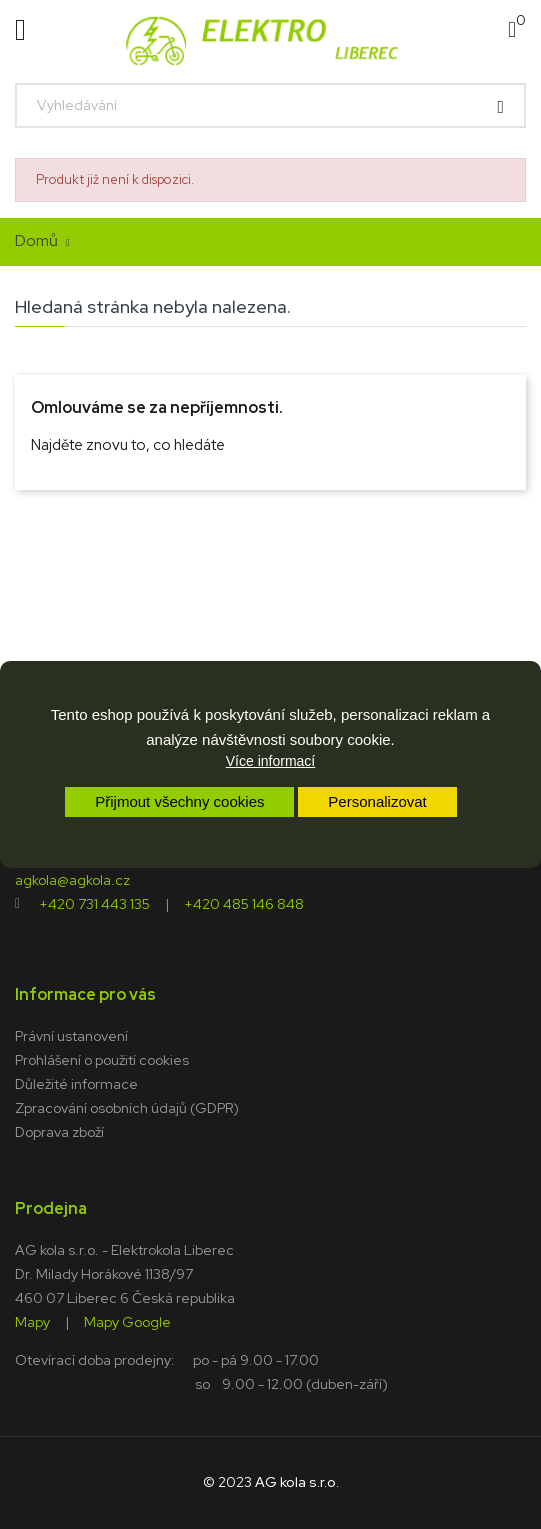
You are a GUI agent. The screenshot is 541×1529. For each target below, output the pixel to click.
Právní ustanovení (71, 1036)
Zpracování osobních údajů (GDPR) (127, 1108)
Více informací (270, 761)
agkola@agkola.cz (72, 879)
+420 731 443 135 (94, 903)
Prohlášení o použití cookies (102, 1060)
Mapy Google (127, 1321)
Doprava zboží (59, 1132)
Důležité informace (76, 1084)
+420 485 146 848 (244, 903)
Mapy (32, 1321)
